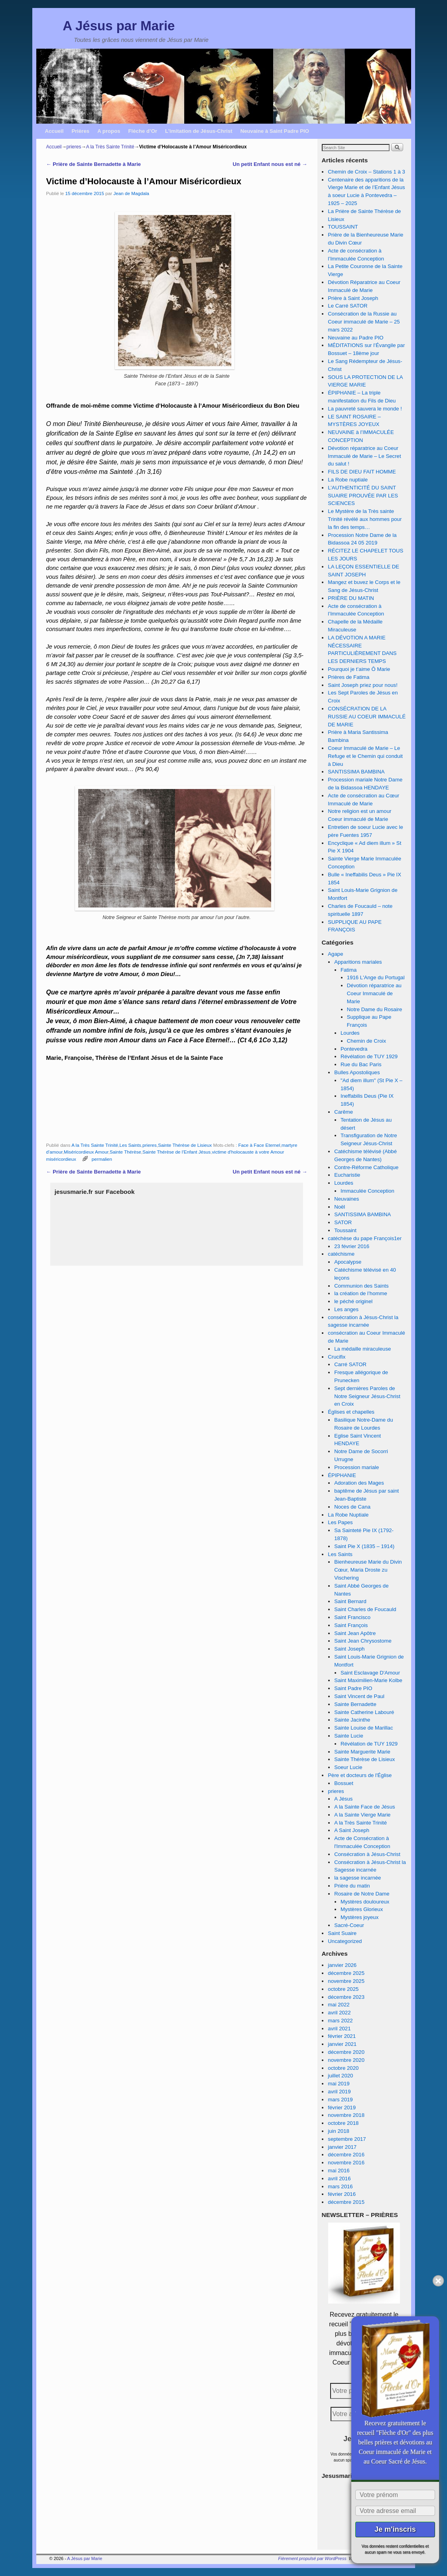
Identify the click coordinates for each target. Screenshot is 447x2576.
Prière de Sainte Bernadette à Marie (93, 164)
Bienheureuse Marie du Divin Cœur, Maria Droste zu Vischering (368, 1570)
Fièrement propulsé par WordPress (312, 2558)
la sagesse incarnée (357, 1878)
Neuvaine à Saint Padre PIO (274, 131)
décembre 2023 (346, 1997)
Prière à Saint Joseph (353, 298)
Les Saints (130, 1145)
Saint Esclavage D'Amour (370, 1673)
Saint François (351, 1625)
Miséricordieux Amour (86, 1151)
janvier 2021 (342, 2044)
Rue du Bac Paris (361, 1064)
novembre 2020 (346, 2060)
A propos (108, 131)
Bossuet (343, 1783)
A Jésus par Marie (119, 25)
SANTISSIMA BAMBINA (356, 772)
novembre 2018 (346, 2115)
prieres (74, 147)
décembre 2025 (346, 1973)
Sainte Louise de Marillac (363, 1728)
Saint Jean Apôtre (355, 1633)
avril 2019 (339, 2092)
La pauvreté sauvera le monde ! (365, 409)
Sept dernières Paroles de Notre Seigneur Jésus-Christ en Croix (367, 1396)
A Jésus (343, 1799)
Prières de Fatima (348, 677)
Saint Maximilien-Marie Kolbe (368, 1680)
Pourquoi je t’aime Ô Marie (359, 669)
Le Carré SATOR (347, 306)
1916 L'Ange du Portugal (376, 977)
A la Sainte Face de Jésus (364, 1807)
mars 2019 (340, 2100)
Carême (343, 1112)
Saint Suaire (342, 1933)
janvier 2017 (342, 2147)
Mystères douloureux (365, 1902)
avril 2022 (339, 2013)
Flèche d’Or (143, 131)
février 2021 (342, 2036)
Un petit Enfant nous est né (269, 164)
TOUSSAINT (343, 227)
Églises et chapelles (351, 1412)
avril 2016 (339, 2179)
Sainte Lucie (348, 1736)
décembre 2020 (346, 2052)
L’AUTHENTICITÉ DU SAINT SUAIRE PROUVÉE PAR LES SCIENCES (363, 496)
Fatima (348, 970)
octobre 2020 (343, 2068)
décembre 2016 (346, 2155)
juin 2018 (338, 2131)
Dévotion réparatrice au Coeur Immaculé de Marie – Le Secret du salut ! (364, 456)
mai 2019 (338, 2084)
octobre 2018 (343, 2123)
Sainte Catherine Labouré (364, 1712)
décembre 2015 (346, 2202)
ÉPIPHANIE (342, 1475)
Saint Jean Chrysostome (363, 1641)
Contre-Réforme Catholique (366, 1167)
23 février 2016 (351, 1246)
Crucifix (336, 1357)
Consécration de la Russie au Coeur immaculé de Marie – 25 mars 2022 (364, 322)
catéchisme (341, 1254)
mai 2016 (338, 2171)
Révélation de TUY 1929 (369, 1056)
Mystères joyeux (359, 1917)
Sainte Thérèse (125, 1151)
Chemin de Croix (366, 1041)
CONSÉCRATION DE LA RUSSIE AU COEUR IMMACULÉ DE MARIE (367, 717)
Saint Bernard (350, 1601)
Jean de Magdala (131, 193)
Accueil (54, 131)
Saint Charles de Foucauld (365, 1609)
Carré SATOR (350, 1364)
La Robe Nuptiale (348, 1515)
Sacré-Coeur (349, 1925)
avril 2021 (339, 2029)
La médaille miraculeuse (362, 1349)
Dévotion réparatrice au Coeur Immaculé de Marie (374, 993)
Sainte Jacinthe (352, 1720)
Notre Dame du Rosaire (374, 1009)
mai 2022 (338, 2005)
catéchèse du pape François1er (365, 1238)
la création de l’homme (360, 1293)
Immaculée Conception (367, 1191)
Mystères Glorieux (362, 1909)
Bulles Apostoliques (357, 1072)
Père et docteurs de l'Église (360, 1775)
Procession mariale (356, 1467)
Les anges (346, 1309)
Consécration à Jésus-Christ (367, 1854)
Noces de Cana (352, 1507)
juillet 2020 (340, 2076)
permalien (102, 1159)
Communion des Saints (361, 1286)
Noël (339, 1207)
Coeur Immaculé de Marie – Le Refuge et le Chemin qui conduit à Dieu (365, 756)
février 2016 (342, 2194)
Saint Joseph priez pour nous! (362, 685)
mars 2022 (340, 2021)
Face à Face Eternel (259, 1145)
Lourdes (350, 1033)
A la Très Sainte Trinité (110, 147)
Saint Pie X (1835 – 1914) (364, 1546)
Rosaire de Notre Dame (362, 1894)
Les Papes (340, 1522)
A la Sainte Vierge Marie (362, 1815)
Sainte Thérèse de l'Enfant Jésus (176, 1151)
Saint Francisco (352, 1617)
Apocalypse (347, 1262)
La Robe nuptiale (348, 480)
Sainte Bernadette (355, 1704)
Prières (80, 131)
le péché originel (353, 1301)
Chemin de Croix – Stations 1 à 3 (366, 172)
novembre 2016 (346, 2163)
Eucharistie (347, 1175)
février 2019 (342, 2108)
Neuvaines (346, 1199)
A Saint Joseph (351, 1830)
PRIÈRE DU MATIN (351, 598)
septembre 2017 (347, 2139)
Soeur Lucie (348, 1767)
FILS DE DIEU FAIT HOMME (362, 472)
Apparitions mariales (358, 962)
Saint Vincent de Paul (359, 1696)
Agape (335, 954)
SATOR (343, 1222)
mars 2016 (340, 2186)
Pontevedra (354, 1049)
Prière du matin (352, 1886)
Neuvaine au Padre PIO (355, 338)
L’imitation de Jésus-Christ (198, 131)
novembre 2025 (346, 1981)
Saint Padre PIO (353, 1688)
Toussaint (345, 1230)
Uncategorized (345, 1941)
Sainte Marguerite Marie (362, 1752)
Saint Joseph (349, 1649)
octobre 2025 (343, 1989)
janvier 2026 (342, 1965)
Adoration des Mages (359, 1483)
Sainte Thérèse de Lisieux (185, 1145)
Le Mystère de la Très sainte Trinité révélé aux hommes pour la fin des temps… (365, 519)
